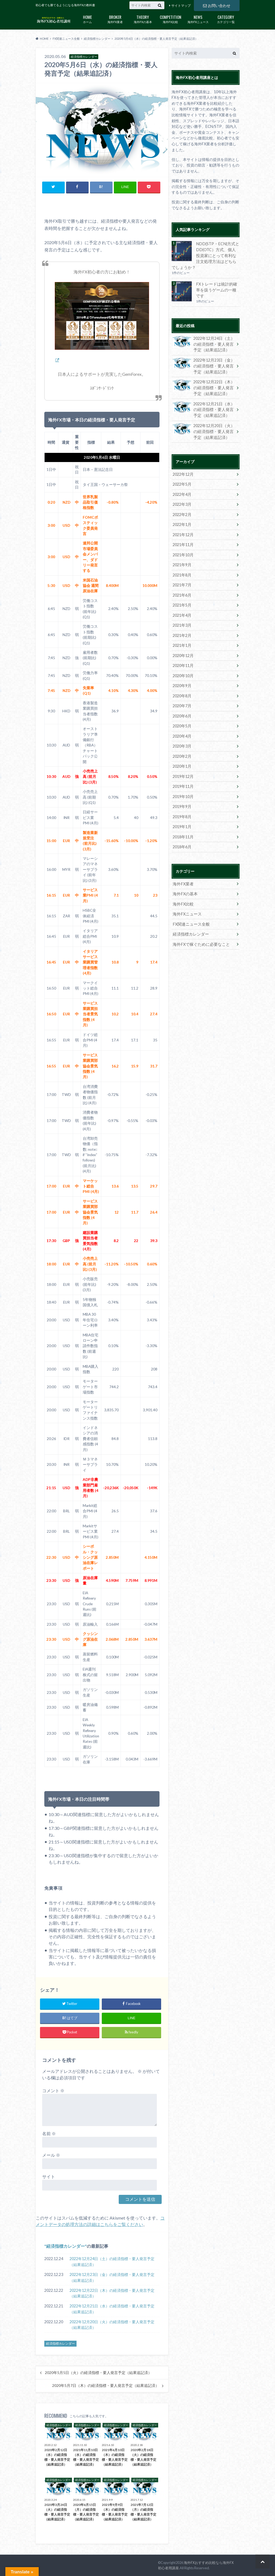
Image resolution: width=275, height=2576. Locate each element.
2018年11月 (183, 827)
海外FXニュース (198, 18)
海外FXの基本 (143, 18)
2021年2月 (182, 629)
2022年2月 (182, 510)
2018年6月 (182, 837)
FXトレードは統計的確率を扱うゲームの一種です (217, 286)
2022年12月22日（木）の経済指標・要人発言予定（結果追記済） (112, 2293)
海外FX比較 (170, 18)
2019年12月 (183, 768)
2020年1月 (182, 758)
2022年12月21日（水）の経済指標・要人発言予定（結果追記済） (112, 2309)
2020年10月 (183, 668)
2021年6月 (182, 589)
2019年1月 (182, 818)
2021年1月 (182, 639)
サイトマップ (181, 5)
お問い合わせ (216, 5)
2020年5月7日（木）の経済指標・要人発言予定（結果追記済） (105, 2386)
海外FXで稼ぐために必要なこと (199, 934)
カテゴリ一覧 (226, 18)
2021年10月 (183, 549)
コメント (53, 2090)
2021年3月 (182, 619)
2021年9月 (182, 559)
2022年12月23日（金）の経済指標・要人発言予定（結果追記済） (112, 2277)
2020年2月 (182, 748)
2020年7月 (182, 698)
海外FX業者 (115, 18)
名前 (49, 2133)
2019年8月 (182, 808)
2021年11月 (183, 539)
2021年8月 (182, 569)
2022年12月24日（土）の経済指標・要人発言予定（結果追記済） (112, 2262)
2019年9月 (182, 798)
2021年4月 (182, 609)
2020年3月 (182, 738)
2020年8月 (182, 688)
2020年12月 (183, 649)
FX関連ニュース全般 (190, 914)
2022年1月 (182, 520)
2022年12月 (183, 470)
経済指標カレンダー (65, 2246)
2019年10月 (183, 788)
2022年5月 (182, 480)
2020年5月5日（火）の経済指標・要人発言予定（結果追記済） (98, 2373)
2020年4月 (182, 728)
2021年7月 (182, 579)
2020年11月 (183, 658)
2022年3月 (182, 500)
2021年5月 (182, 599)
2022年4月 (182, 490)
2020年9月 (182, 678)
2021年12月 (183, 530)
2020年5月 (182, 718)
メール (51, 2155)
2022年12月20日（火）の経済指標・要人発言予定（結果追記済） (112, 2324)
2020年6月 (182, 708)
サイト (48, 2176)
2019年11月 (183, 778)
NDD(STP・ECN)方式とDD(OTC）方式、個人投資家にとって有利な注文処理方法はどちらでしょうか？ (204, 255)
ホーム (87, 18)
